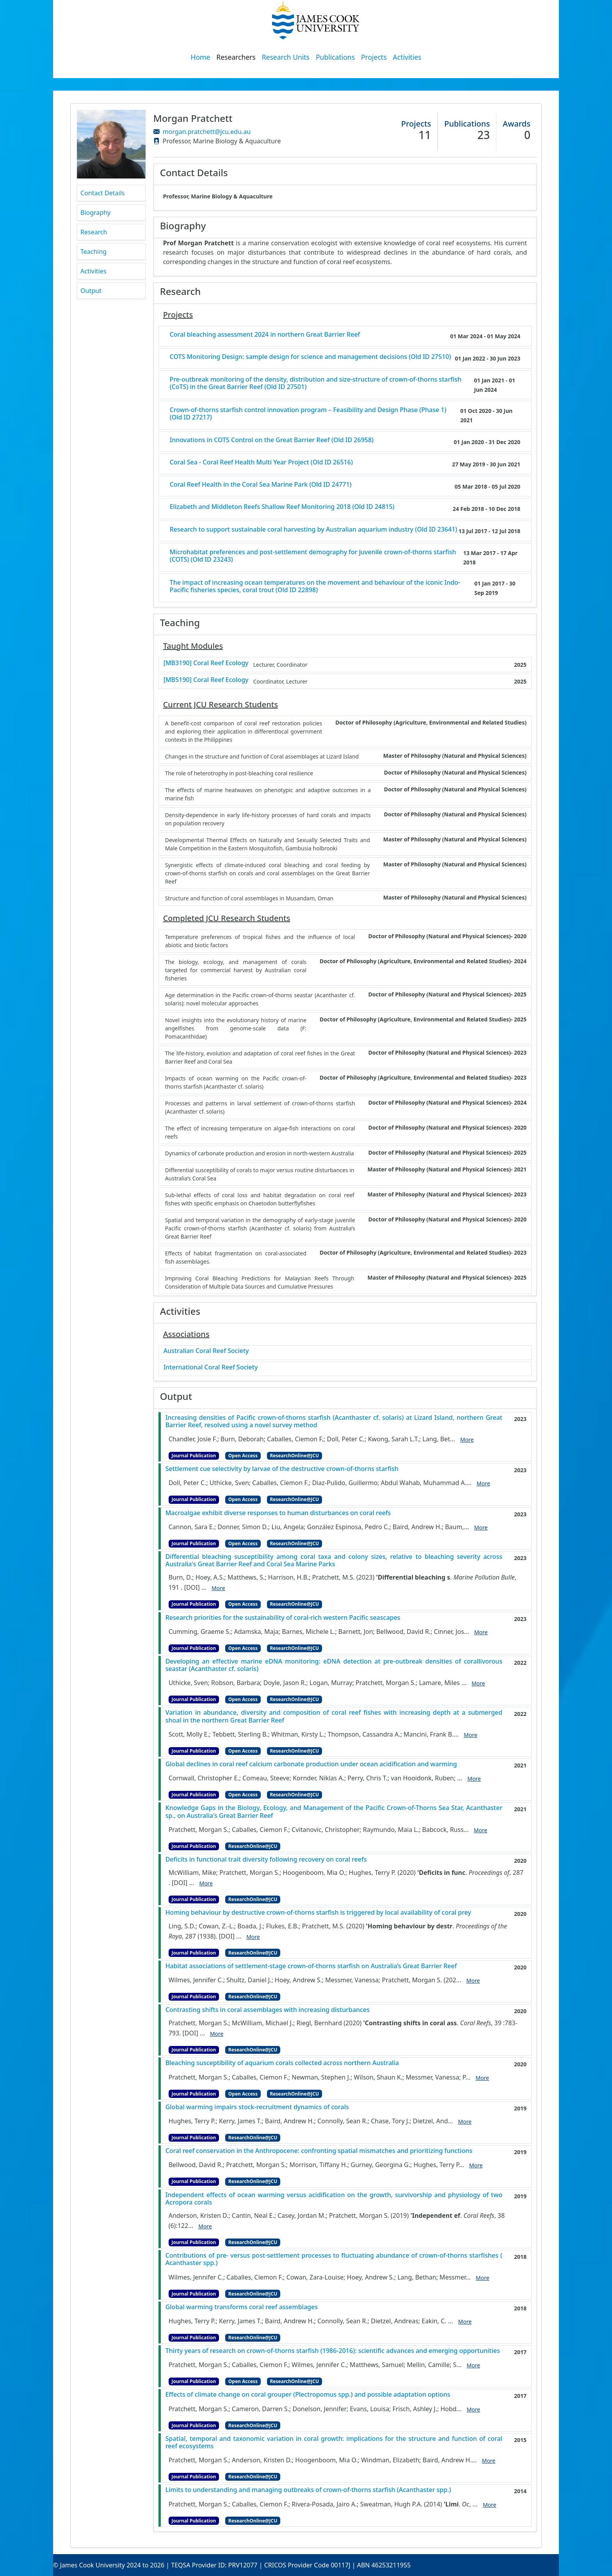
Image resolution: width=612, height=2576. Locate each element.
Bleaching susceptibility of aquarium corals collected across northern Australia (282, 2063)
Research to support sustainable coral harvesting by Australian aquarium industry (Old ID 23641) (313, 529)
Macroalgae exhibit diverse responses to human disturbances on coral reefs (278, 1513)
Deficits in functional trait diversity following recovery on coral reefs (266, 1859)
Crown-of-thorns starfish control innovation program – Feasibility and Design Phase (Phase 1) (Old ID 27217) (308, 413)
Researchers (235, 57)
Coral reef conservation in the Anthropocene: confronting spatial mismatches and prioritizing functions (319, 2151)
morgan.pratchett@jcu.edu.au (207, 131)
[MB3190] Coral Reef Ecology (206, 663)
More (467, 1439)
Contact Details (102, 193)
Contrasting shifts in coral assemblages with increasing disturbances (267, 2010)
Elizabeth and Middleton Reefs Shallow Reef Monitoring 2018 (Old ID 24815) (282, 507)
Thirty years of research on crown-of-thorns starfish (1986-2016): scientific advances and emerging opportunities (332, 2351)
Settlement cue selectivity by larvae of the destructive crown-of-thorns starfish (282, 1469)
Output (90, 290)
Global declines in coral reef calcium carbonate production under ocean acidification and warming (311, 1764)
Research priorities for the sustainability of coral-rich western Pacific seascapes (282, 1617)
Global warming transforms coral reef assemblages (241, 2307)
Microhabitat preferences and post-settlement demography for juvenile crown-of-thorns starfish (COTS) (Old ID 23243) (313, 555)
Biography (95, 212)
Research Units (286, 57)
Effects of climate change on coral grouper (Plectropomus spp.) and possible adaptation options (307, 2394)
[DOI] (192, 1587)
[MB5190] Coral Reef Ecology (206, 680)
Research (93, 232)
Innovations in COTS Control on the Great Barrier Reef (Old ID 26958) (272, 440)
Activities (407, 57)
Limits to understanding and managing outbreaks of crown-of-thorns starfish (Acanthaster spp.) (308, 2490)
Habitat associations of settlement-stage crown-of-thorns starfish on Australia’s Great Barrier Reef (311, 1966)
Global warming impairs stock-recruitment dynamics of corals (257, 2107)
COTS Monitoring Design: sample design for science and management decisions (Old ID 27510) (310, 357)
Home (200, 57)
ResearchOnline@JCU (294, 1455)
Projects (374, 57)
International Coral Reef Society (211, 1367)
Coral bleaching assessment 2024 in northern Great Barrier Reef (265, 334)
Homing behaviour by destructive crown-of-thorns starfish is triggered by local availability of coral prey (318, 1912)
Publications (335, 57)
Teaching (93, 251)
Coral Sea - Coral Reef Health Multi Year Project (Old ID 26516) (261, 462)
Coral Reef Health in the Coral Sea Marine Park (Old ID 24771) (261, 484)
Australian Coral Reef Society (206, 1351)
